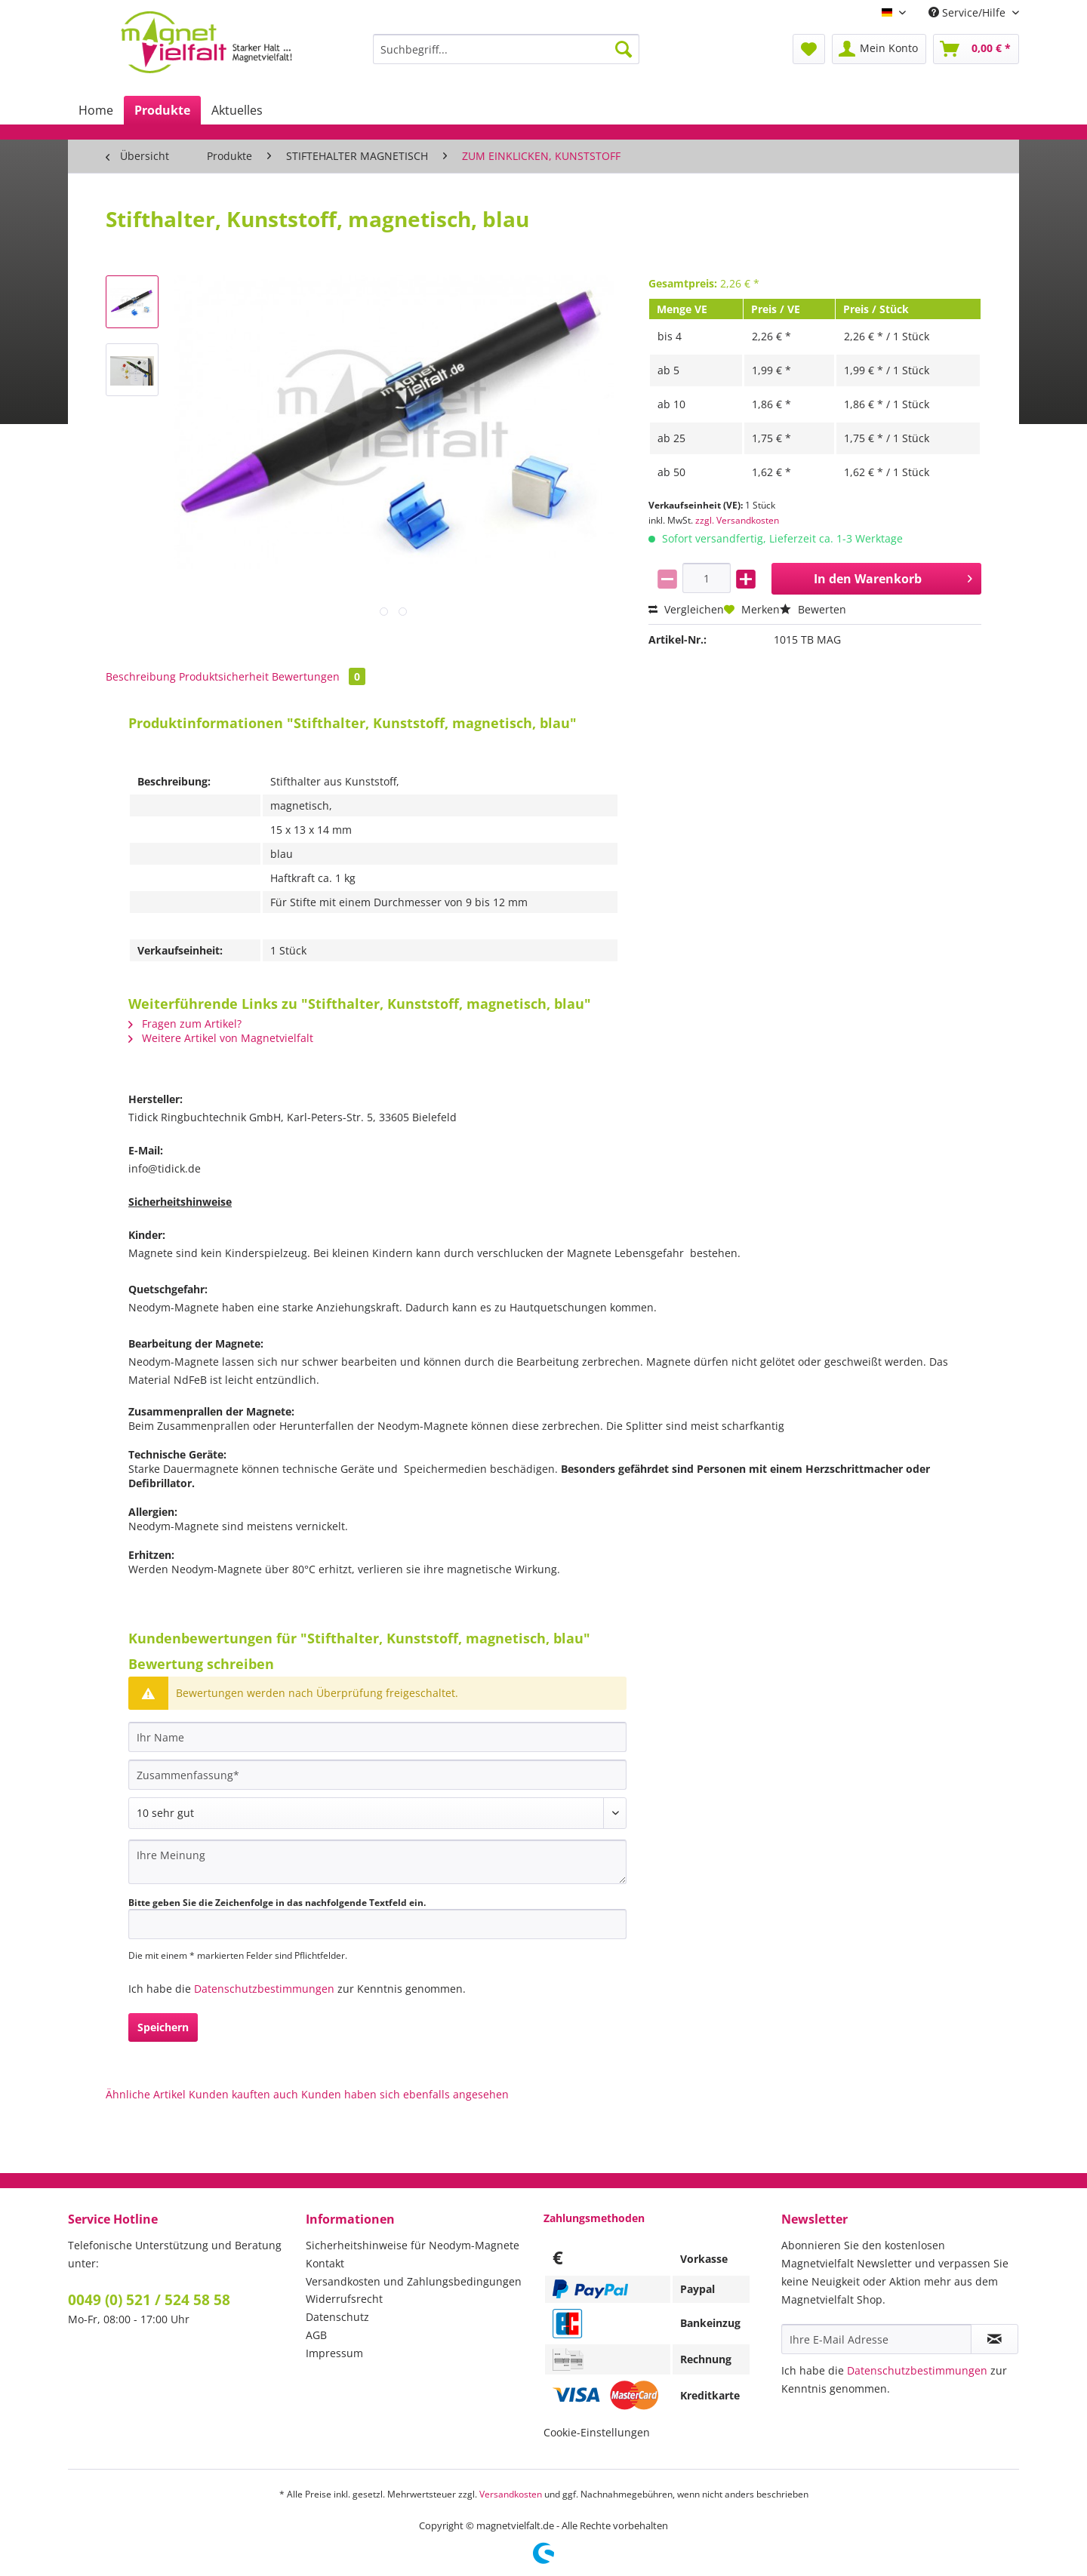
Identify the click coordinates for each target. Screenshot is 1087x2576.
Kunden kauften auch (243, 2094)
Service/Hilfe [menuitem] (968, 12)
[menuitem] (506, 56)
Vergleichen (686, 609)
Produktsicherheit (224, 676)
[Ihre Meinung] (377, 1862)
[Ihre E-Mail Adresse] (876, 2339)
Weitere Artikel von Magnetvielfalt (220, 1038)
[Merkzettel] (809, 49)
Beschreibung (141, 676)
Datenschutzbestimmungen (264, 1988)
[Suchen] (623, 49)
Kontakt (325, 2263)
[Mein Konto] (879, 49)
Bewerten (813, 609)
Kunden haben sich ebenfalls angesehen (405, 2094)
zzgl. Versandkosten (737, 520)
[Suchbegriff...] (506, 49)
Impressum (334, 2353)
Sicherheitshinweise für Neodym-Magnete (412, 2245)
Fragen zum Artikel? (185, 1023)
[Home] (96, 110)
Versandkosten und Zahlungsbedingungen (414, 2281)
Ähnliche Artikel (146, 2094)
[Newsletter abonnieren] (994, 2339)
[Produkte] (162, 110)
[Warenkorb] (976, 49)
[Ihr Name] (377, 1737)
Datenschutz (337, 2317)
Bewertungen (318, 676)
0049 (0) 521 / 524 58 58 (149, 2300)
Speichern (163, 2027)
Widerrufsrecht (344, 2299)
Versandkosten (510, 2494)
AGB (316, 2335)
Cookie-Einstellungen (597, 2432)
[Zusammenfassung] (377, 1775)
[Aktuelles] (237, 110)
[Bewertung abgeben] (377, 1813)
